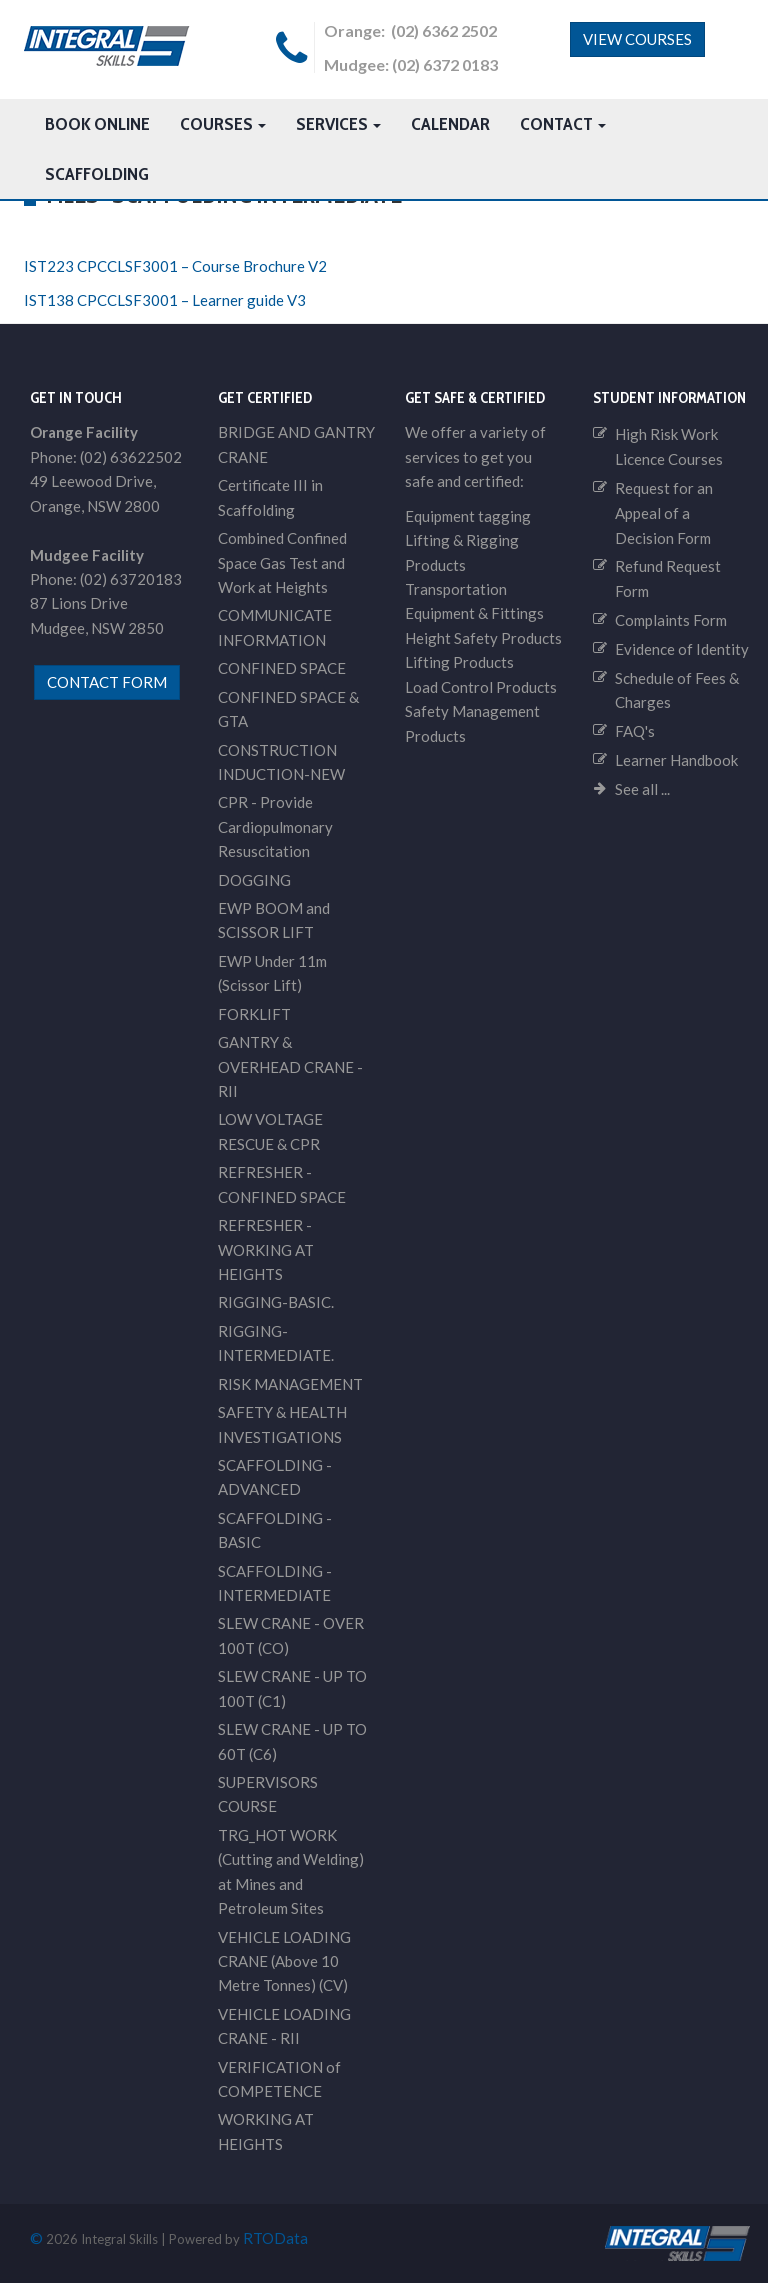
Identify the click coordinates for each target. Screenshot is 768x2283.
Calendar (450, 124)
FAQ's (635, 731)
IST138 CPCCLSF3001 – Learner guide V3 (165, 300)
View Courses (637, 39)
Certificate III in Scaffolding (270, 497)
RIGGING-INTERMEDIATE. (276, 1343)
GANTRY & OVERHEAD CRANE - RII (290, 1066)
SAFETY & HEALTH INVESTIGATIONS (282, 1424)
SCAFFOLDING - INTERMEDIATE (275, 1583)
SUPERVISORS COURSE (268, 1794)
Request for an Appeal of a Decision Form (664, 513)
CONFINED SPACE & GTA (288, 709)
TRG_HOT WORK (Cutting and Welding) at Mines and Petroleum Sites (291, 1871)
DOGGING (254, 880)
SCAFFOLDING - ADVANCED (275, 1477)
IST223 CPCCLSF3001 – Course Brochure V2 (175, 266)
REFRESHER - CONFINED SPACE (282, 1184)
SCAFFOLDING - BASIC (275, 1530)
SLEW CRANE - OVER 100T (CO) (291, 1635)
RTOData (275, 2238)
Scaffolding (97, 174)
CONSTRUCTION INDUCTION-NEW (281, 762)
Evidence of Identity (682, 649)
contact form (107, 682)
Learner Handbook (676, 760)
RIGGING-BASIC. (276, 1302)
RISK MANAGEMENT (290, 1384)
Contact (563, 124)
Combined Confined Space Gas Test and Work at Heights (282, 562)
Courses (223, 124)
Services (338, 124)
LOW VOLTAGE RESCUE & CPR (270, 1131)
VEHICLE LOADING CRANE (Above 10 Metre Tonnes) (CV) (284, 1961)
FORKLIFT (254, 1014)
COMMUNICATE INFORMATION (275, 627)
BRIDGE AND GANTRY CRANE (296, 444)
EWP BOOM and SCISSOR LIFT (274, 920)
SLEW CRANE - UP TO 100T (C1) (292, 1688)
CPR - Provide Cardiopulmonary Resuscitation (275, 826)
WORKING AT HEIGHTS (266, 2131)
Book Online (97, 124)
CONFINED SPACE (282, 668)
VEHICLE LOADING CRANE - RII (284, 2026)
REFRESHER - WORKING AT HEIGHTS (266, 1249)
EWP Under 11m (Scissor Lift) (272, 973)
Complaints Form (671, 620)
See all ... (642, 789)
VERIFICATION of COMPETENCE (279, 2079)
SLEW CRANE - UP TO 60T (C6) (292, 1741)
